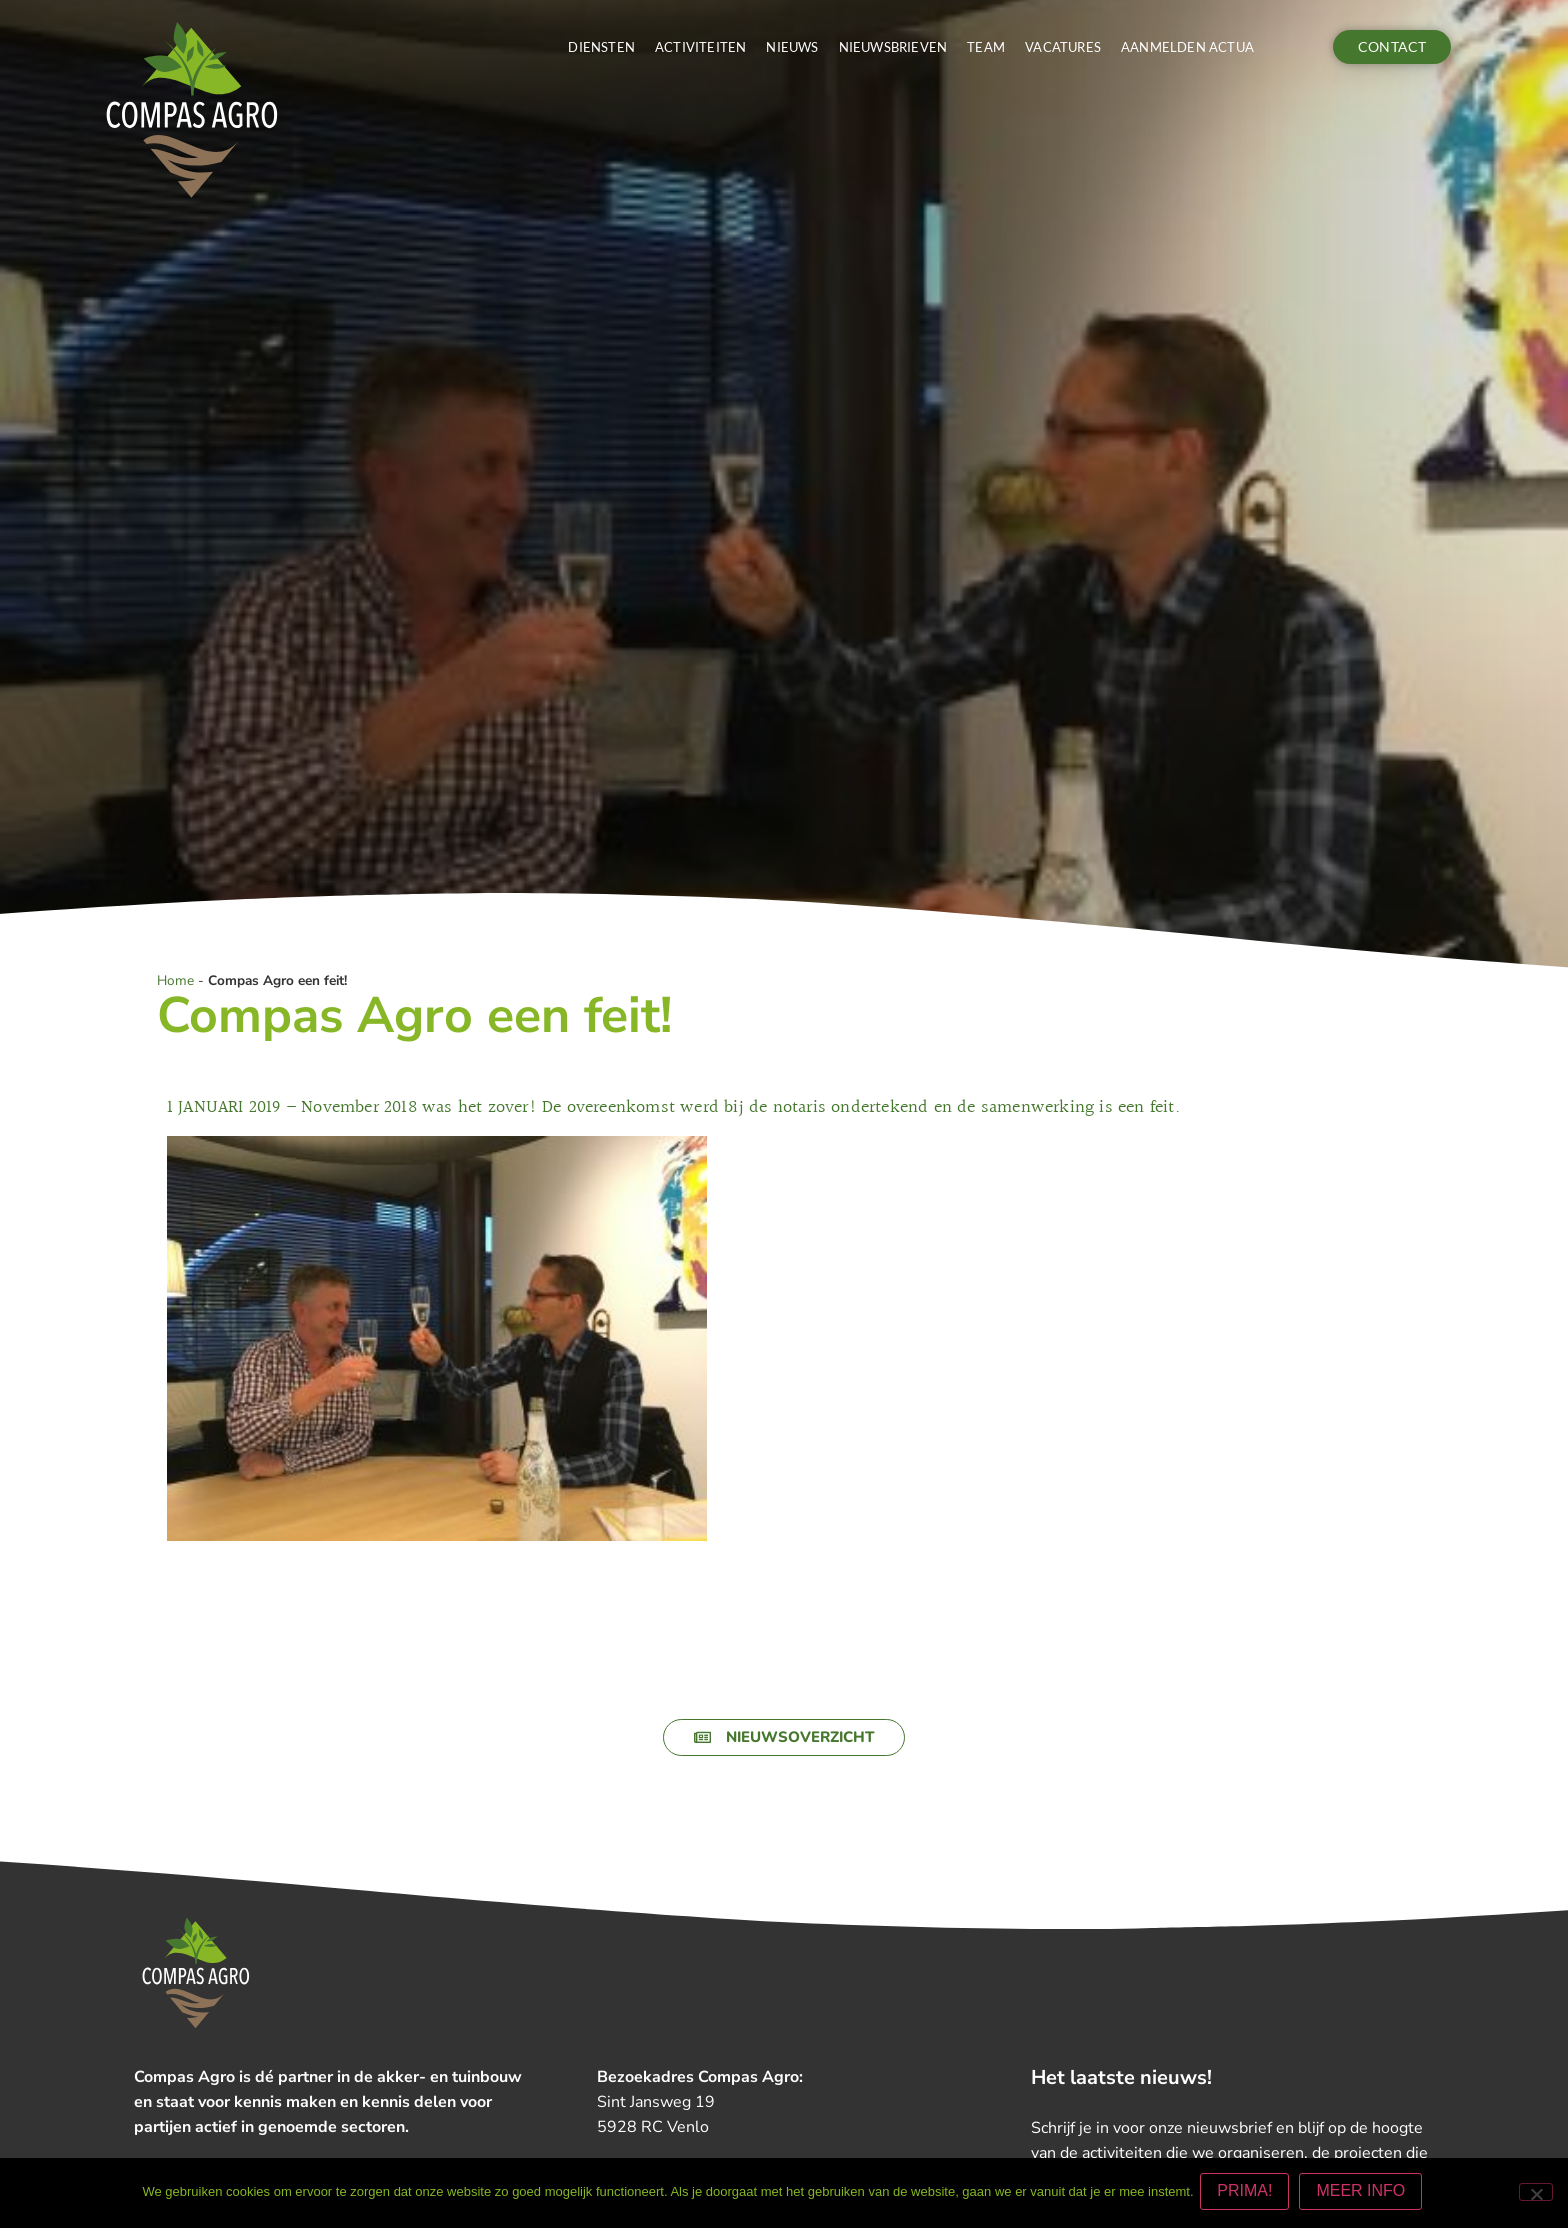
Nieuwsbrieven (893, 47)
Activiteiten (700, 47)
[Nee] (1536, 2194)
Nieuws (792, 47)
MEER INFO (1364, 2194)
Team (986, 47)
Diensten (601, 47)
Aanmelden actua (1187, 47)
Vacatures (1063, 47)
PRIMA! (1248, 2194)
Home (175, 980)
